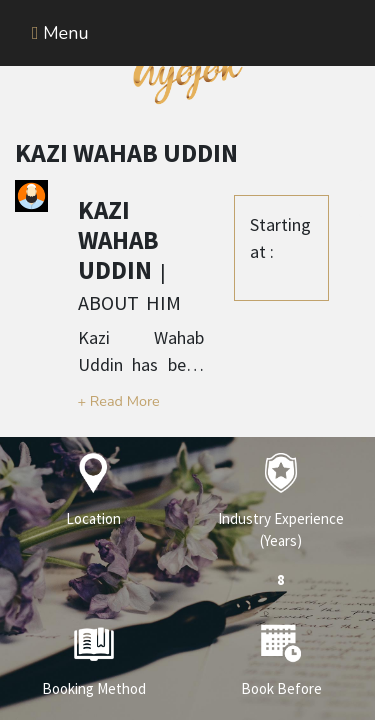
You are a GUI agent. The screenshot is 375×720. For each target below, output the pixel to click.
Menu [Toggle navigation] (60, 33)
